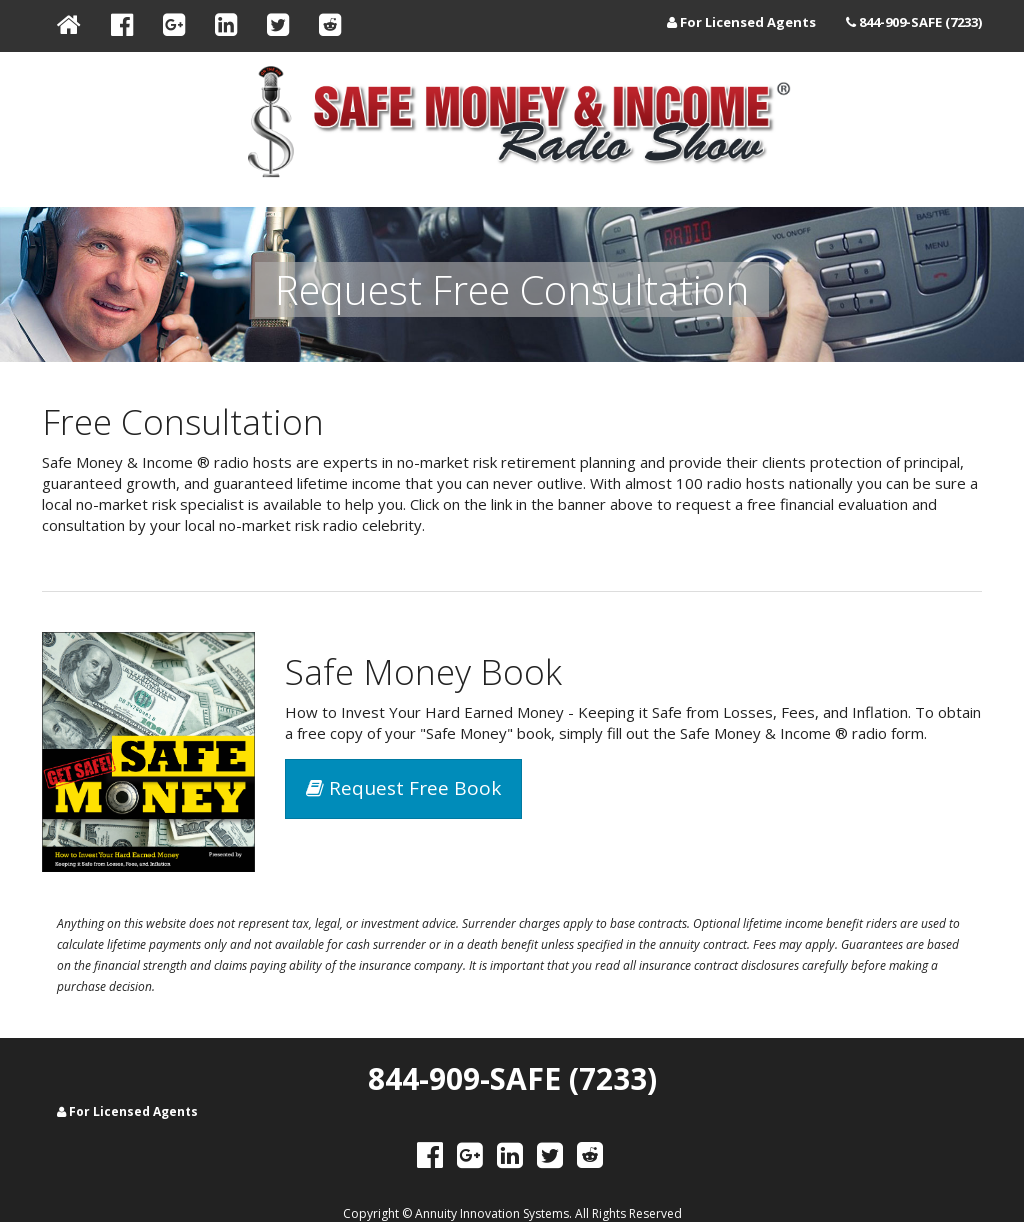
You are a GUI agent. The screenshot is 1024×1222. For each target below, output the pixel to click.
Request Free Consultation (512, 289)
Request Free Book (403, 788)
